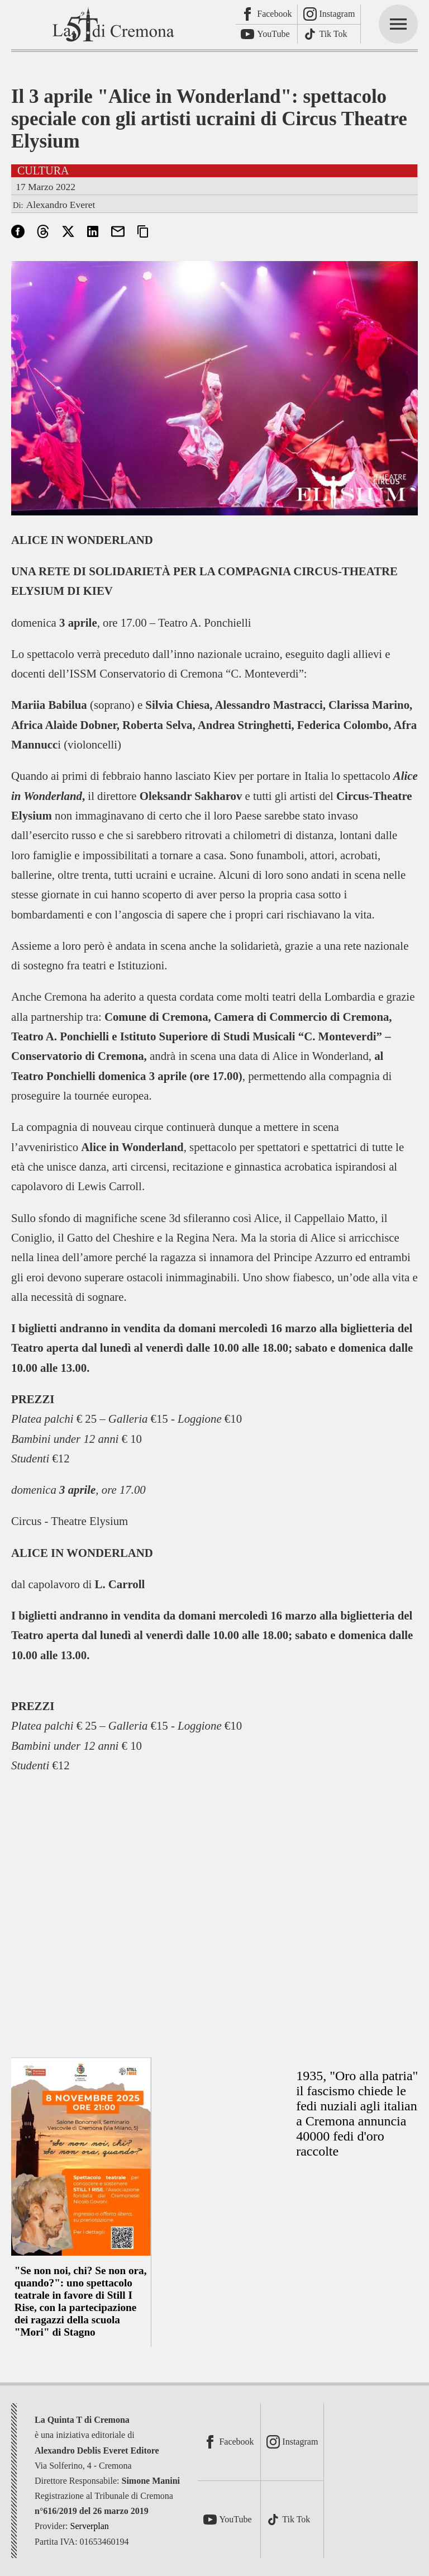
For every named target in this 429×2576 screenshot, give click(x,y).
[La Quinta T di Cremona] (114, 24)
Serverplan (89, 2526)
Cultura (43, 170)
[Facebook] (267, 14)
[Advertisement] (214, 1908)
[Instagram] (329, 14)
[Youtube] (267, 34)
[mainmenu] (398, 24)
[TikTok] (329, 34)
